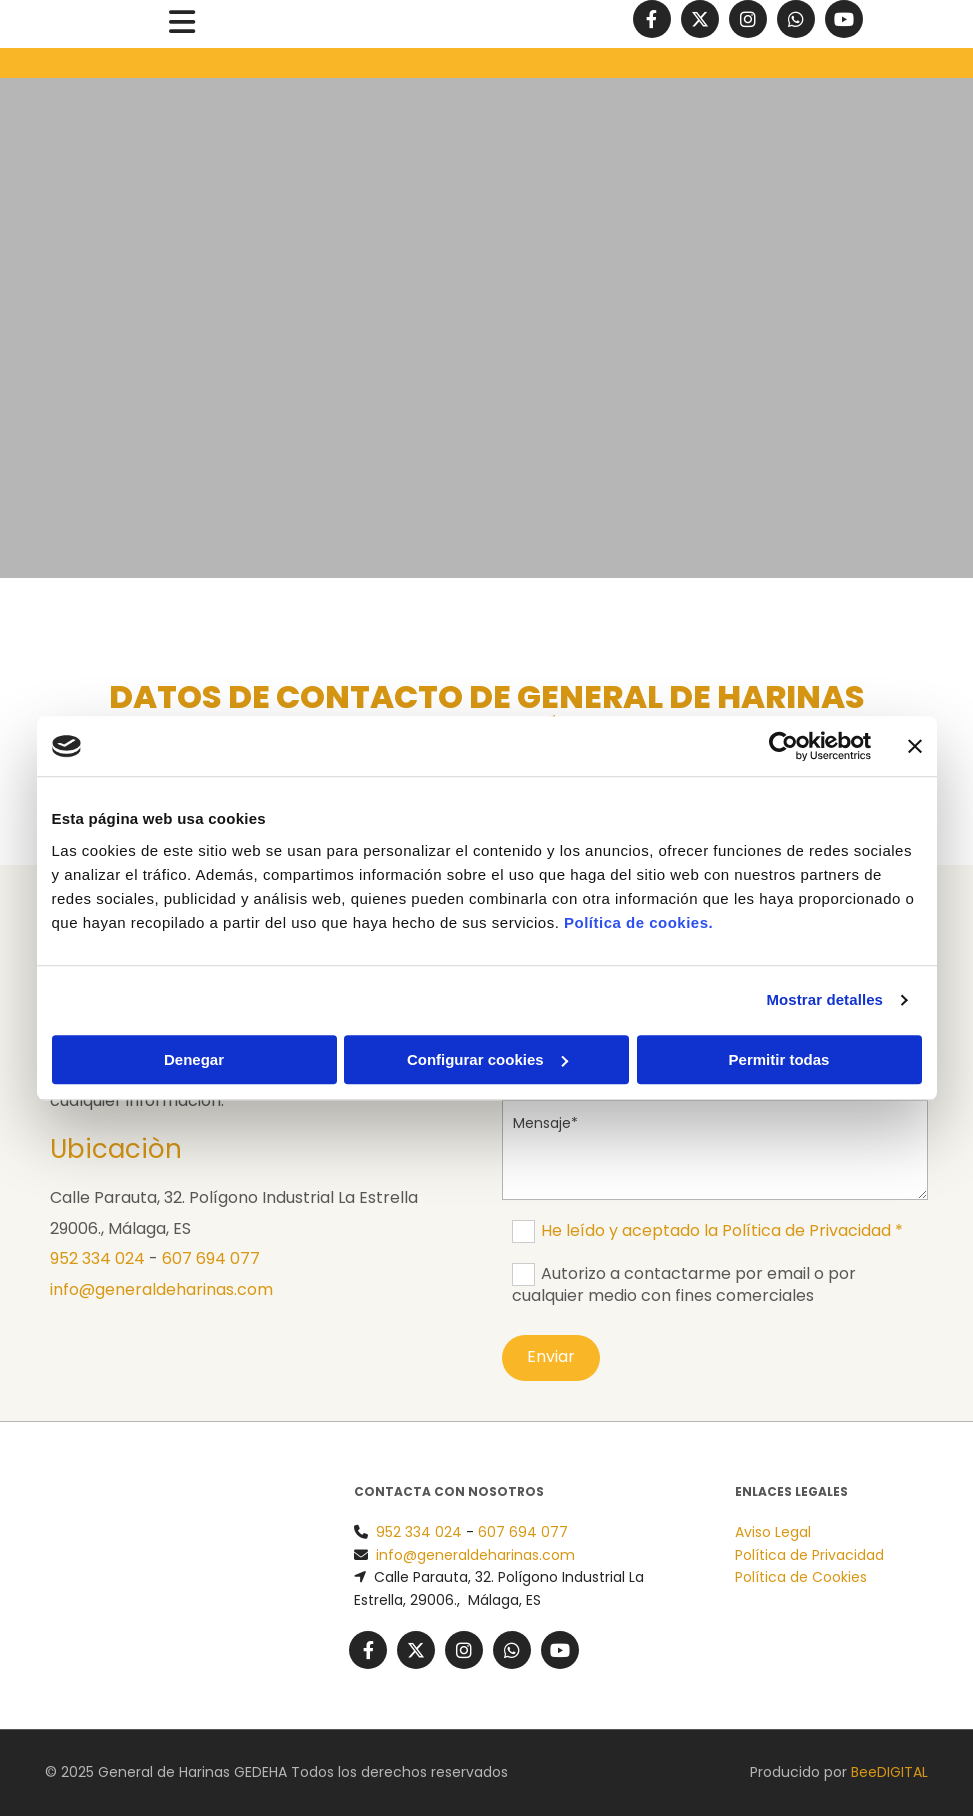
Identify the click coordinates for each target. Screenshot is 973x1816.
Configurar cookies (487, 1059)
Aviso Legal (773, 1532)
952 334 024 (97, 1258)
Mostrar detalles (824, 999)
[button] (182, 24)
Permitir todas (779, 1059)
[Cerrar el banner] (915, 746)
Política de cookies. (638, 922)
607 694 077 (211, 1258)
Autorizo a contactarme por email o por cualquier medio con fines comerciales (684, 1284)
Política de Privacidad (809, 1555)
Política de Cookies (801, 1577)
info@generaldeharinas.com (161, 1289)
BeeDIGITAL (889, 1772)
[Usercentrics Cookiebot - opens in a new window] (783, 746)
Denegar (194, 1059)
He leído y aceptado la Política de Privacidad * (722, 1230)
